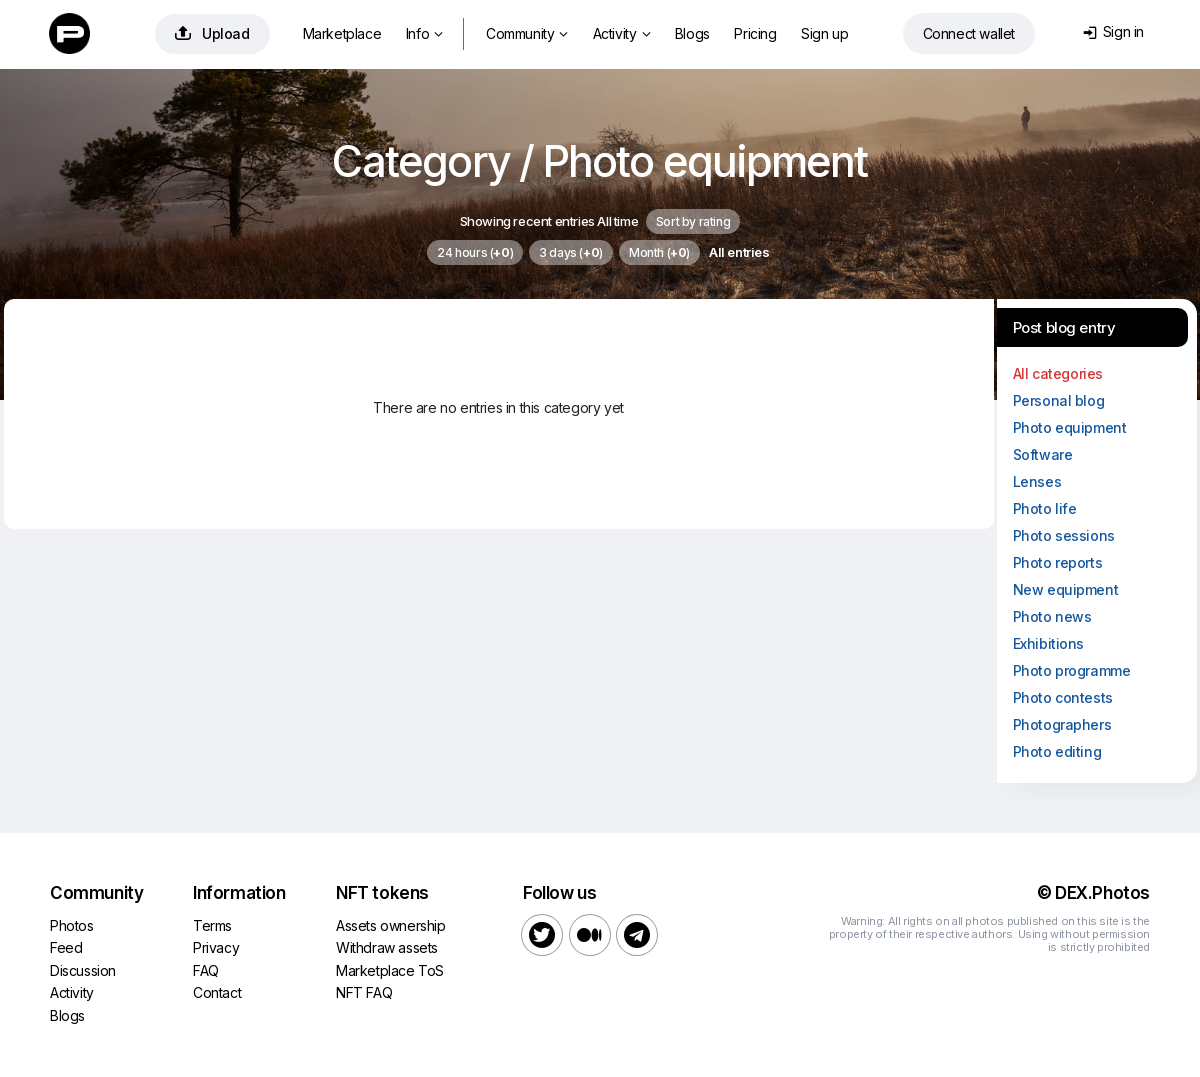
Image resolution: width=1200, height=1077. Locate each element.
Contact (217, 992)
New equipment (1066, 589)
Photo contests (1063, 697)
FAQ (206, 970)
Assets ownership (391, 925)
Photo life (1045, 508)
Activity (621, 33)
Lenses (1037, 481)
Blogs (692, 33)
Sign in (1113, 31)
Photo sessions (1064, 535)
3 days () (571, 252)
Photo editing (1057, 751)
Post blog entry (1064, 327)
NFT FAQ (364, 992)
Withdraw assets (387, 947)
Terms (212, 925)
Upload (212, 33)
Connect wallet (969, 33)
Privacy (216, 947)
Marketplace (342, 33)
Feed (66, 947)
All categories (1058, 373)
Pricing (755, 33)
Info (424, 33)
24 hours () (475, 252)
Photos (72, 925)
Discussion (83, 970)
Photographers (1062, 724)
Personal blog (1059, 400)
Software (1043, 454)
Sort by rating (693, 221)
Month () (659, 252)
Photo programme (1072, 670)
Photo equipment (1070, 427)
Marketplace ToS (390, 970)
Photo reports (1058, 562)
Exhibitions (1049, 643)
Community (527, 33)
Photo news (1052, 616)
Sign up (824, 33)
